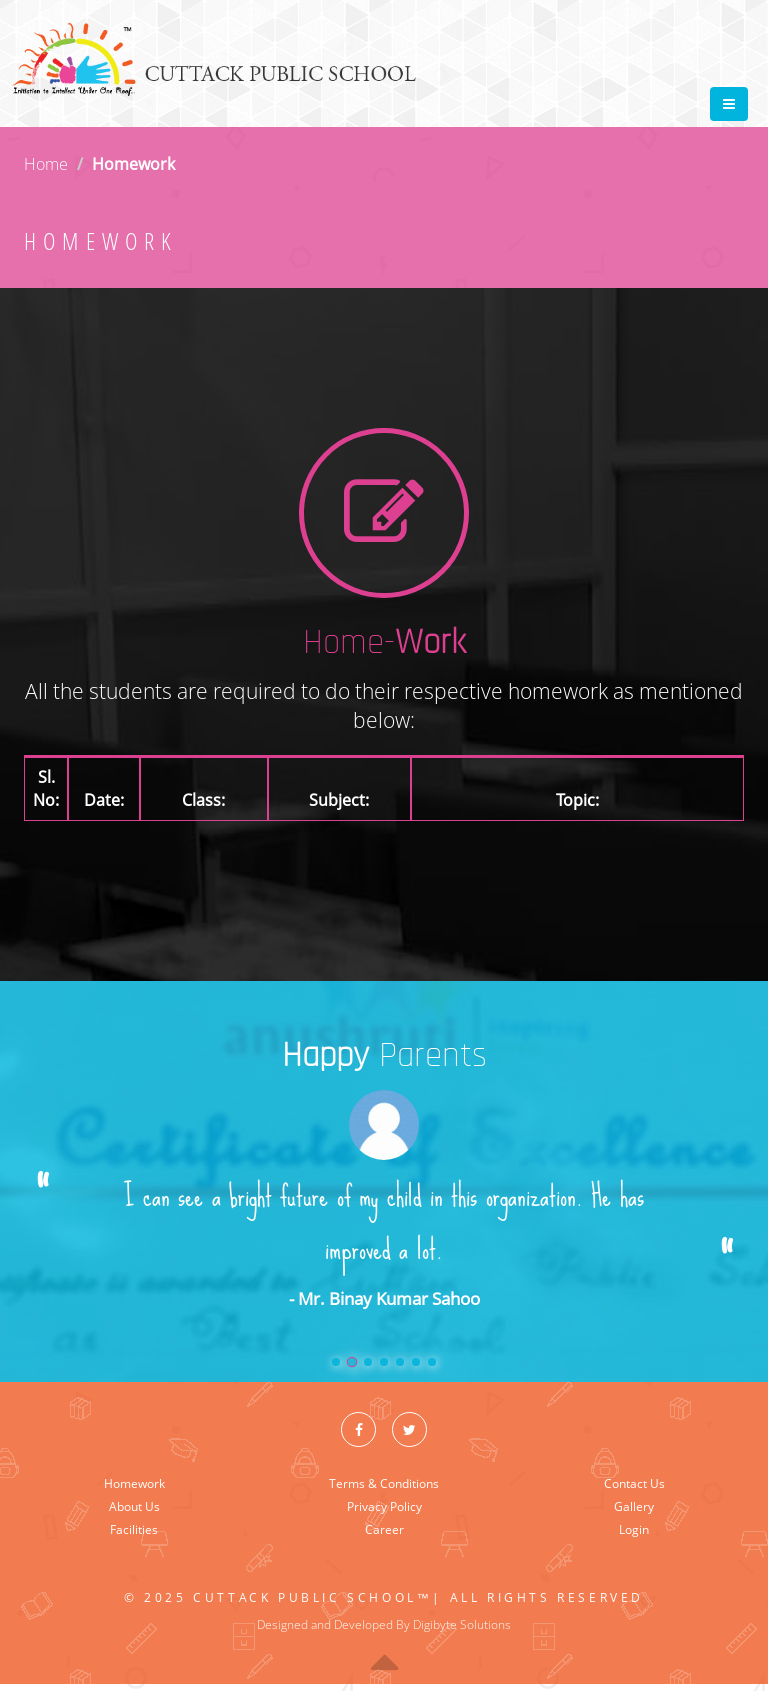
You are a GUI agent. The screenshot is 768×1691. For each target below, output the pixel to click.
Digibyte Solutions (462, 1624)
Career (384, 1529)
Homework (134, 1483)
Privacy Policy (384, 1506)
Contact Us (634, 1483)
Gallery (634, 1506)
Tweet (660, 10)
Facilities (134, 1529)
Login (634, 1529)
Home (46, 164)
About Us (134, 1506)
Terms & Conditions (384, 1483)
